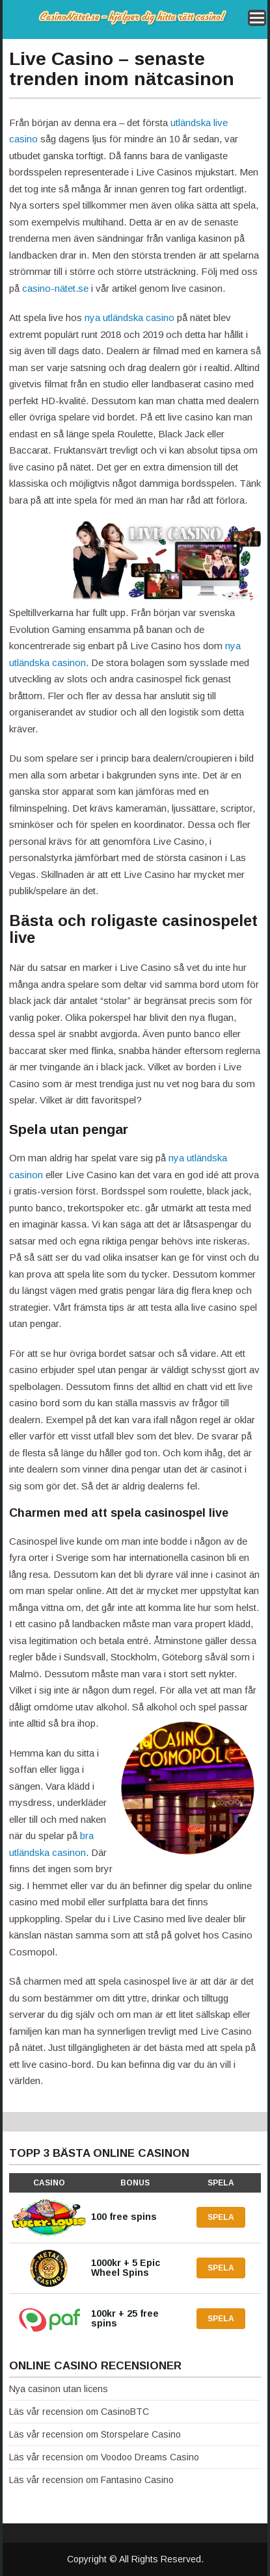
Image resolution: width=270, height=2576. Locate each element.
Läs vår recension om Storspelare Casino (95, 2434)
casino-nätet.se (55, 288)
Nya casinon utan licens (58, 2389)
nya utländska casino (129, 317)
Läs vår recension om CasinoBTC (79, 2411)
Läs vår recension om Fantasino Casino (91, 2480)
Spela (221, 2217)
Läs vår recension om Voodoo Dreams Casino (104, 2457)
